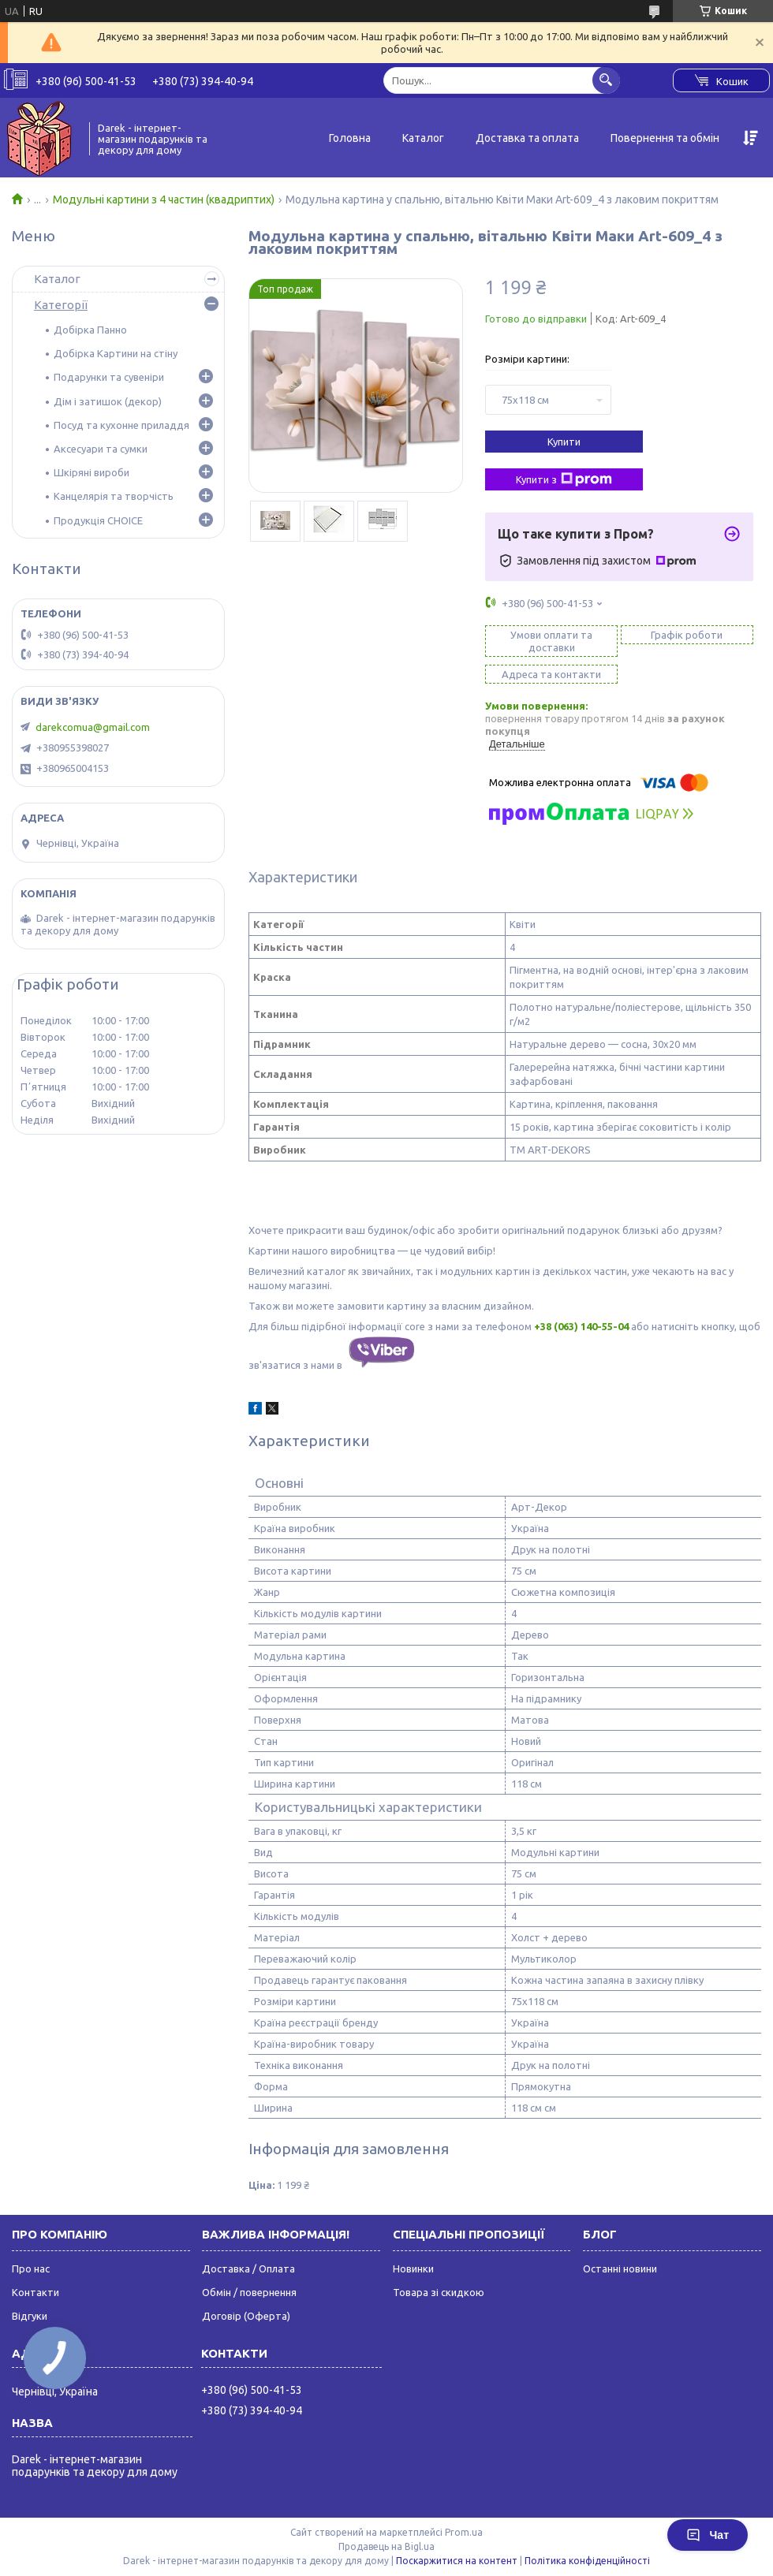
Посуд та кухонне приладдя (121, 425)
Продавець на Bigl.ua (386, 2546)
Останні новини (620, 2268)
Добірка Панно (90, 329)
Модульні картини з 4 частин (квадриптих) (163, 199)
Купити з (564, 479)
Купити (564, 441)
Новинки (413, 2268)
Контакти (35, 2292)
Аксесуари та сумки (101, 448)
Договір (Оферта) (246, 2315)
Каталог (423, 138)
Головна (350, 138)
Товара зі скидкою (438, 2292)
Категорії (61, 304)
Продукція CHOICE (98, 520)
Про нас (31, 2268)
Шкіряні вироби (91, 472)
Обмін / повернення (249, 2292)
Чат (707, 2535)
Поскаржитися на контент (456, 2560)
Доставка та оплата (527, 138)
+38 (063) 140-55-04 (581, 1326)
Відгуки (29, 2315)
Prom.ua (464, 2532)
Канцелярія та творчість (114, 495)
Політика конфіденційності (587, 2560)
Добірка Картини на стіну (115, 353)
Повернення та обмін (665, 138)
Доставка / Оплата (248, 2268)
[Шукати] (606, 80)
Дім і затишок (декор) (108, 401)
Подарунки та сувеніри (109, 376)
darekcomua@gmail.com (92, 727)
